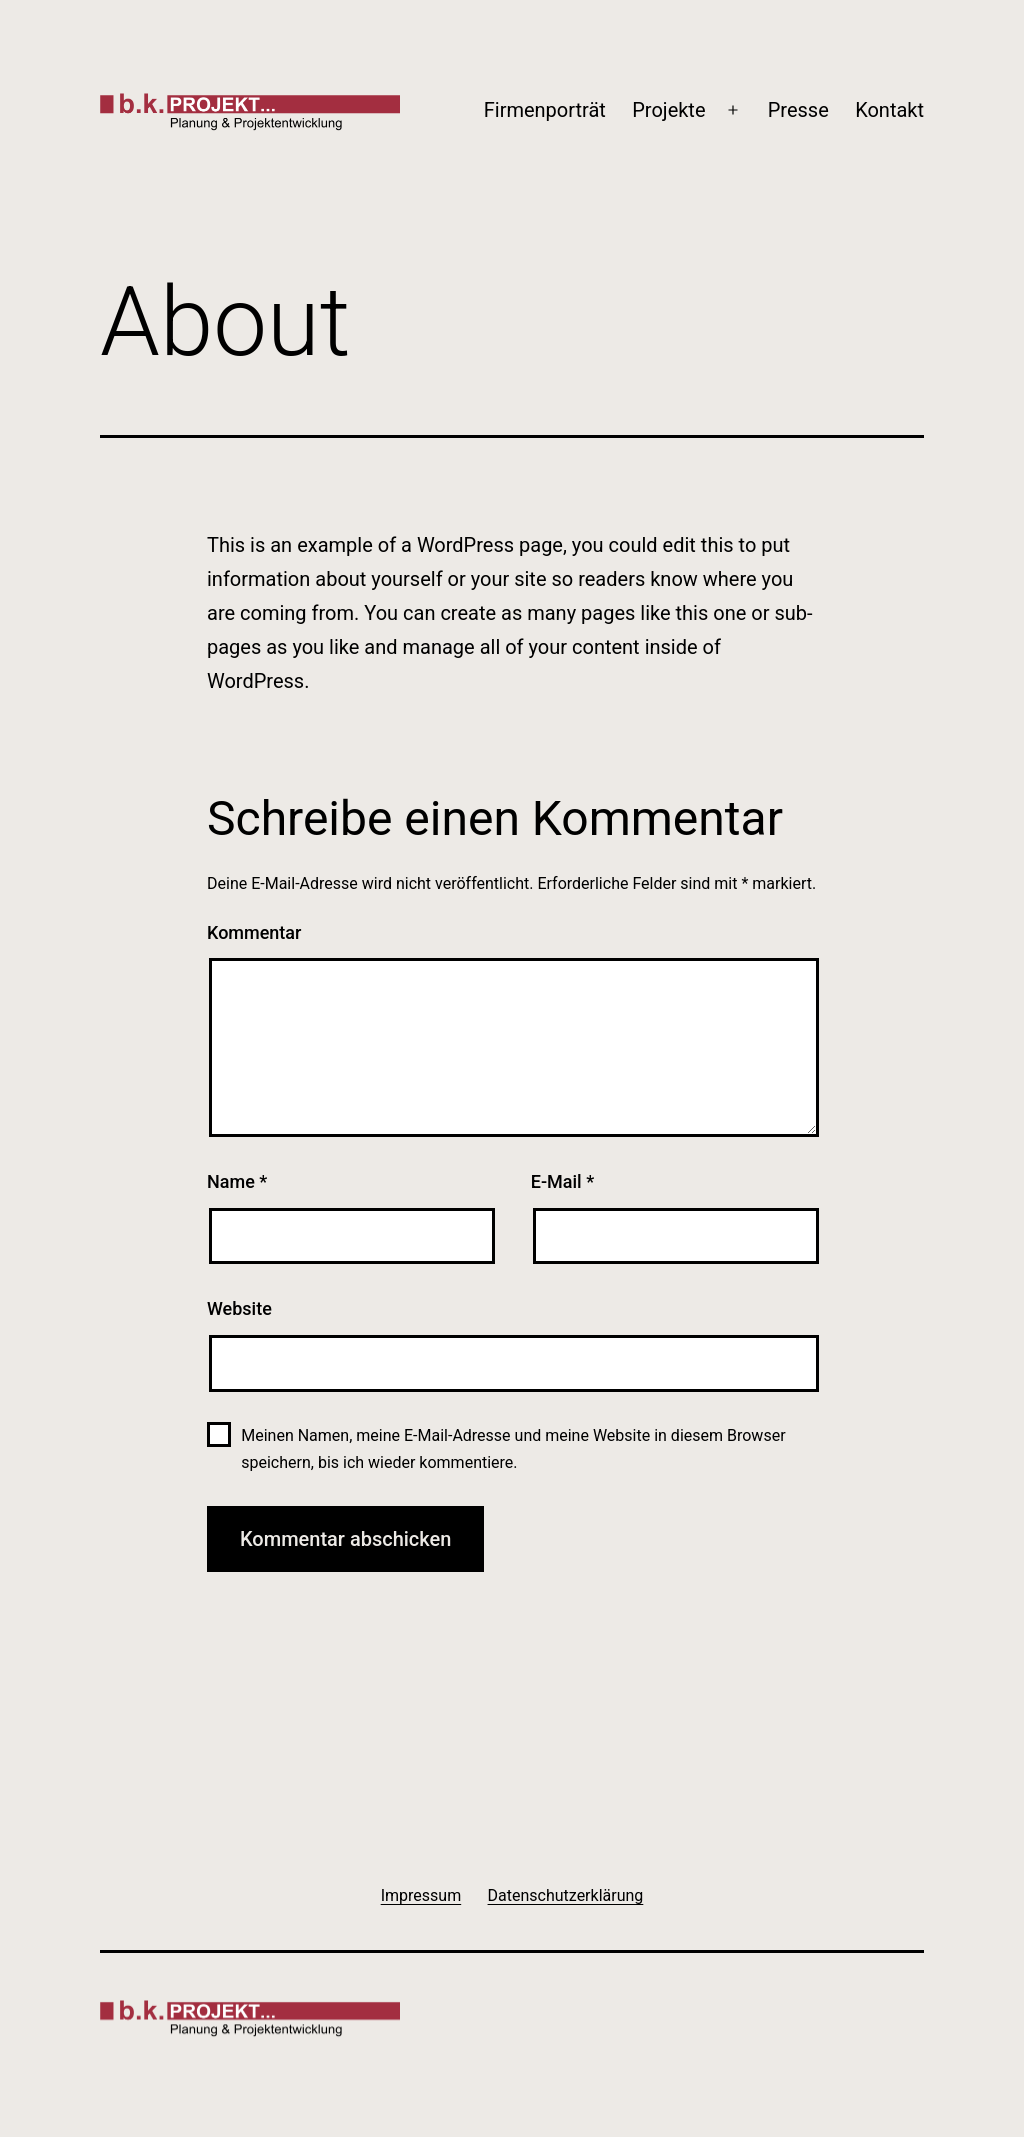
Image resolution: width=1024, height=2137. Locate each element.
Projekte (668, 110)
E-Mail (562, 1181)
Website (239, 1308)
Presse (798, 110)
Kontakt (889, 110)
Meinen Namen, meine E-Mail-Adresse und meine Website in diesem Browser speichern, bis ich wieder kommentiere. (513, 1449)
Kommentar (254, 932)
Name (237, 1181)
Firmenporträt (545, 110)
